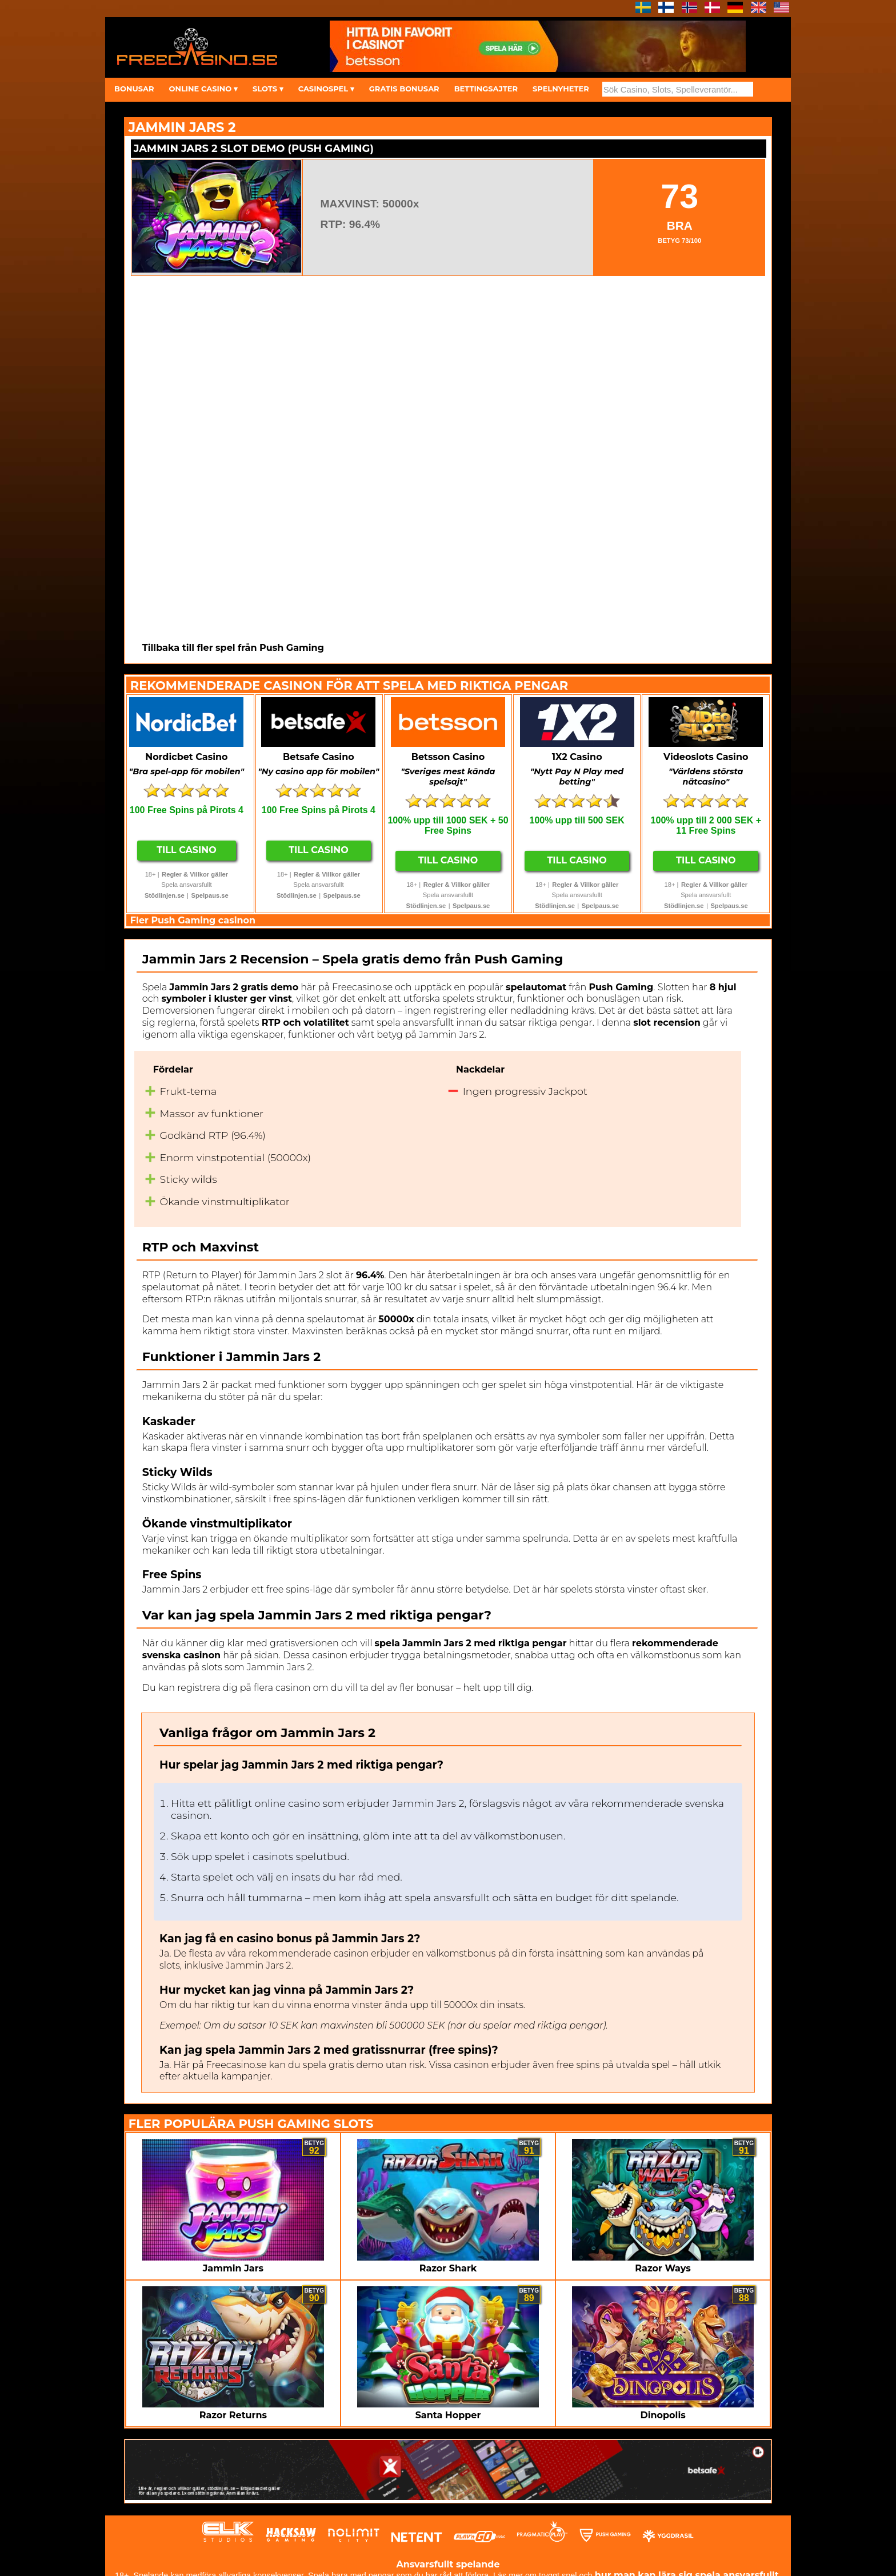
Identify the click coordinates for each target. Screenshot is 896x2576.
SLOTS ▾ (268, 88)
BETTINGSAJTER (486, 88)
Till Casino (187, 850)
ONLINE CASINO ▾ (203, 88)
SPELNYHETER (561, 88)
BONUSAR (134, 88)
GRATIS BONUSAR (404, 88)
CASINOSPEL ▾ (326, 88)
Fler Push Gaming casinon (192, 920)
